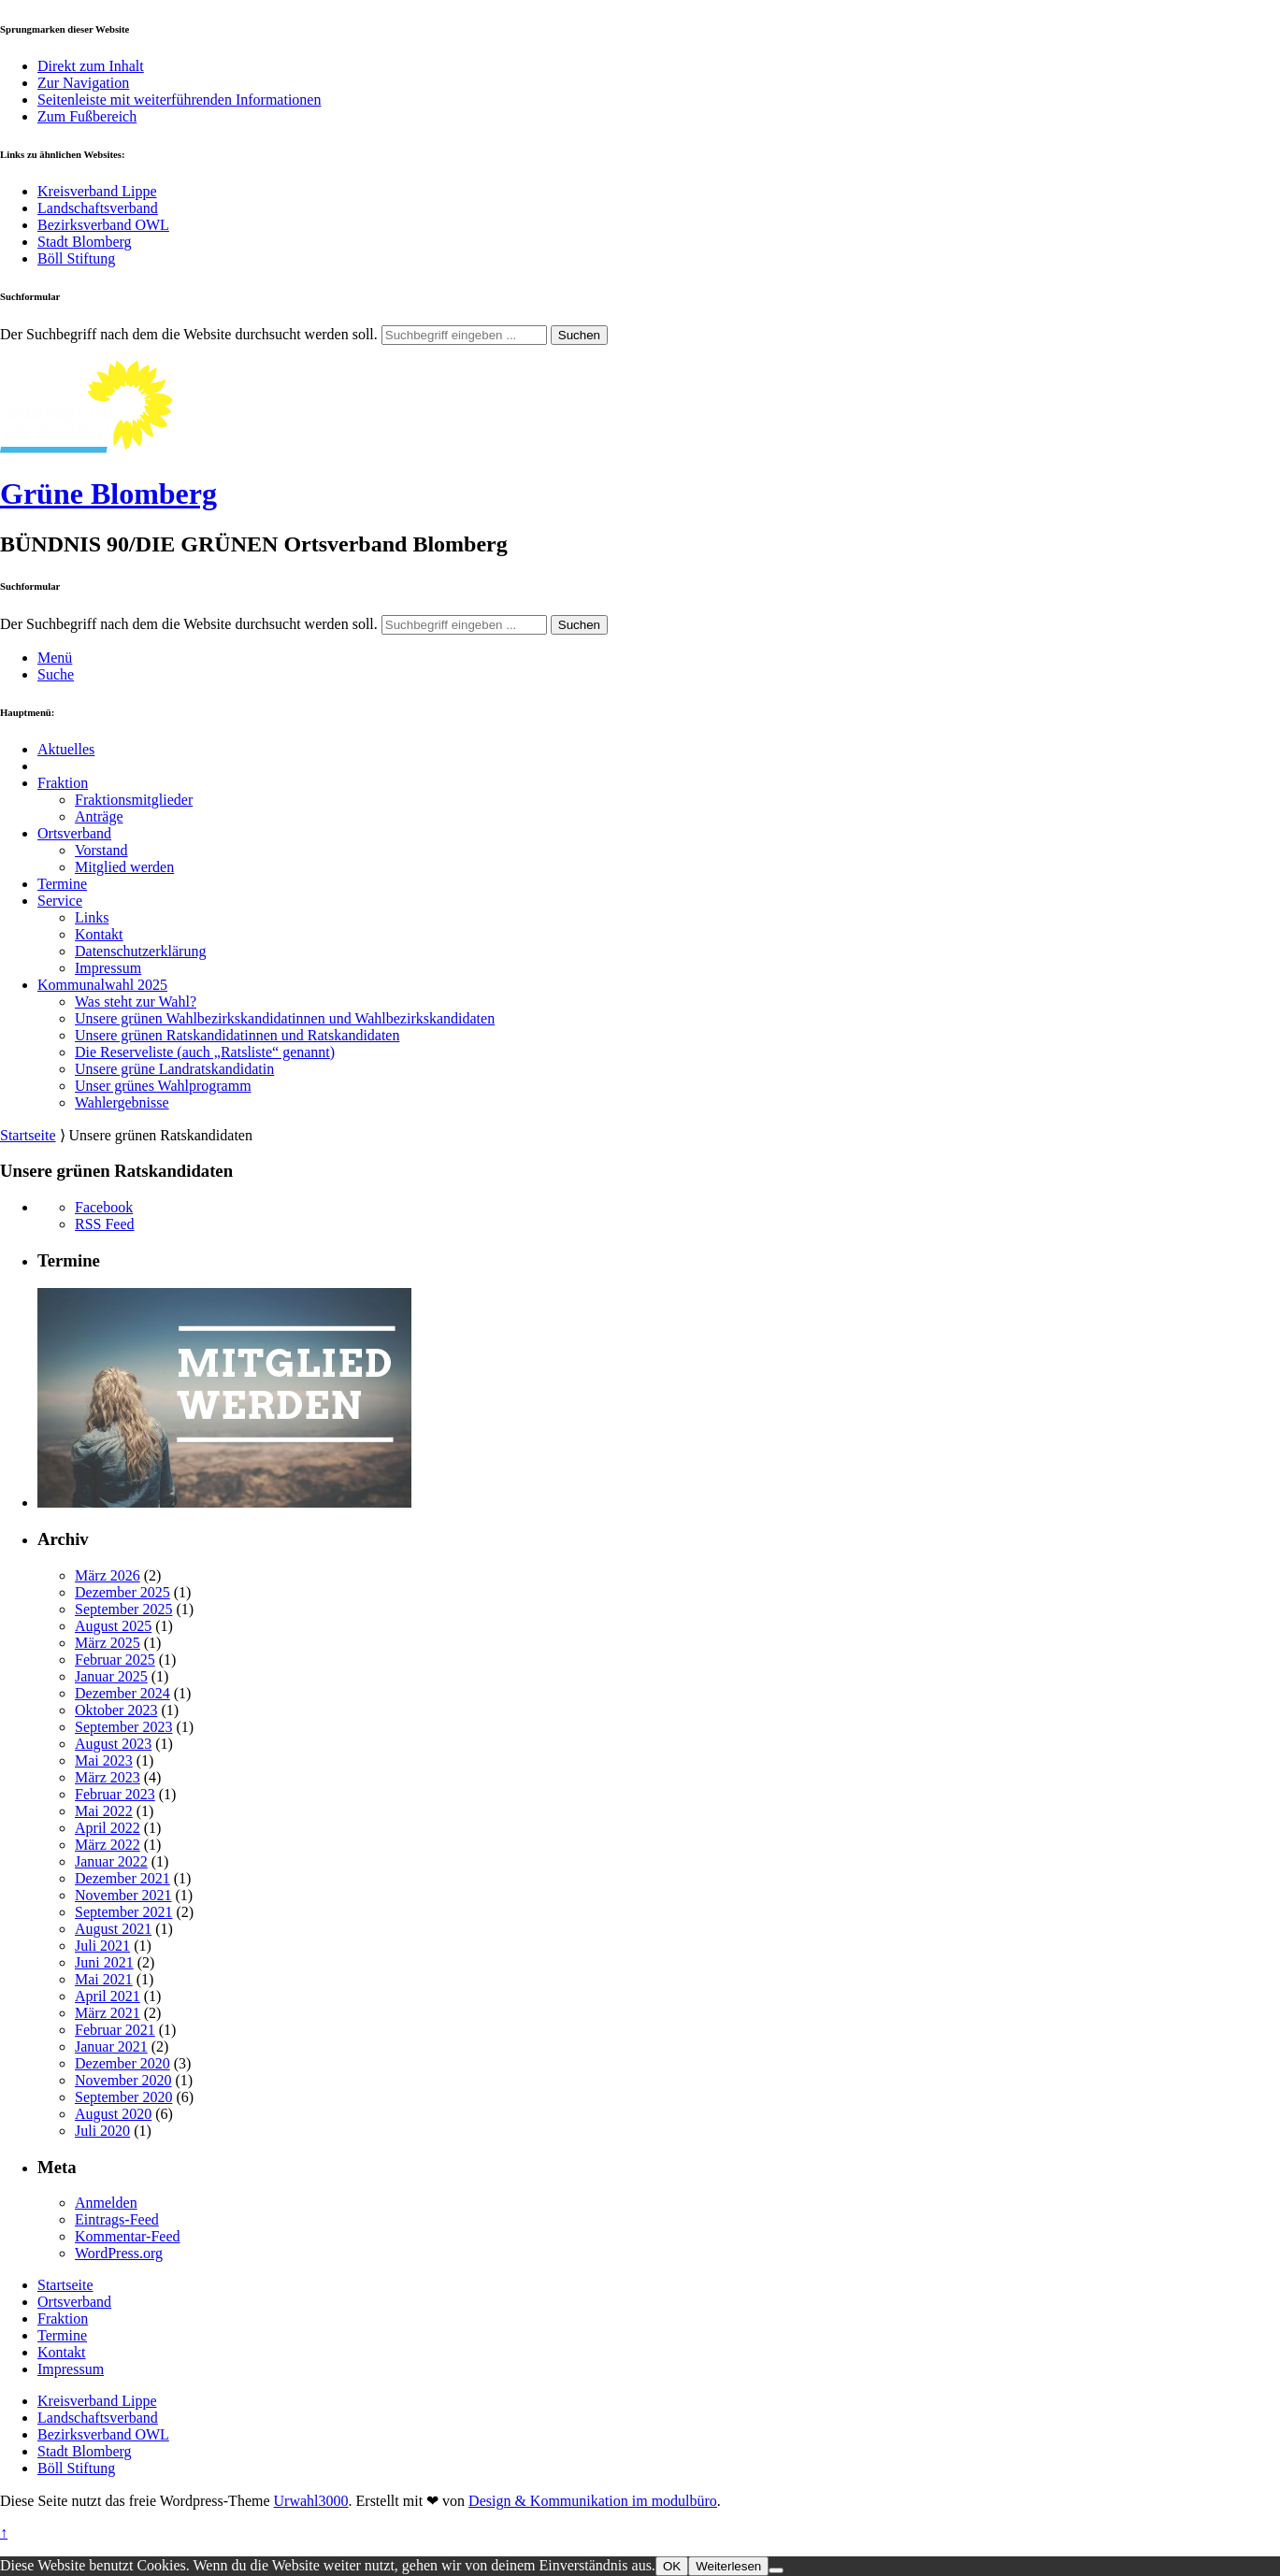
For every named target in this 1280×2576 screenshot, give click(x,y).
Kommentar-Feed (127, 2236)
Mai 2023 (104, 1760)
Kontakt (99, 934)
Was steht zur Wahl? (135, 1001)
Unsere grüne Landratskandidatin (174, 1069)
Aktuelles (65, 749)
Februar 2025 (115, 1659)
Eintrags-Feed (117, 2219)
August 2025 (113, 1626)
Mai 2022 (104, 1811)
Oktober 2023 (116, 1710)
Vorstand (101, 850)
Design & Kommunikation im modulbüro (592, 2501)
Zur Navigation (83, 83)
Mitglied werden (124, 867)
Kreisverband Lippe (97, 191)
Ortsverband (74, 833)
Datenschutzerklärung (140, 951)
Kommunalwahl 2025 (102, 985)
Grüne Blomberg (108, 493)
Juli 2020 (102, 2131)
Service (59, 901)
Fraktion (62, 783)
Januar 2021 (111, 2046)
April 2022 (107, 1828)
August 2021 (113, 1929)
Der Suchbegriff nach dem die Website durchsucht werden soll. (189, 334)
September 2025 (123, 1609)
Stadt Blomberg (84, 242)
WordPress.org (119, 2253)
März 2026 (107, 1575)
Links (91, 917)
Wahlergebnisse (122, 1102)
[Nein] (776, 2570)
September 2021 (123, 1912)
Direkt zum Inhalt (90, 66)
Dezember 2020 (122, 2063)
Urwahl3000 (311, 2501)
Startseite (28, 1135)
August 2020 (113, 2114)
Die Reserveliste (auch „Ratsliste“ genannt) (205, 1052)
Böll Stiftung (76, 258)
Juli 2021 (102, 1945)
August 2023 (113, 1744)
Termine (62, 884)
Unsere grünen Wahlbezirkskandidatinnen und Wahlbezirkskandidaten (285, 1018)
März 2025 (107, 1643)
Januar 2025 (111, 1676)
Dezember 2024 (122, 1693)
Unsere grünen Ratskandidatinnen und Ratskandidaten (237, 1035)
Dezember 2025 (122, 1592)
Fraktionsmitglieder (134, 800)
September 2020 (123, 2097)
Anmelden (106, 2203)
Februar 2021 (115, 2030)
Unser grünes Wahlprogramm (163, 1086)
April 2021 (107, 1996)
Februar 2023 (115, 1794)
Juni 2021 (104, 1962)
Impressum (108, 968)
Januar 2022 (111, 1861)
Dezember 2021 (122, 1878)
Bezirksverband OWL (103, 225)
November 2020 (123, 2080)
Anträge (99, 816)
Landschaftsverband (97, 208)
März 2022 (107, 1845)
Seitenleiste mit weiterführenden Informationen (179, 99)
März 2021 (107, 2013)
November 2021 (123, 1895)
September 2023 (123, 1727)
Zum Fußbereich (87, 116)
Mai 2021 (104, 1979)
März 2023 (107, 1777)
